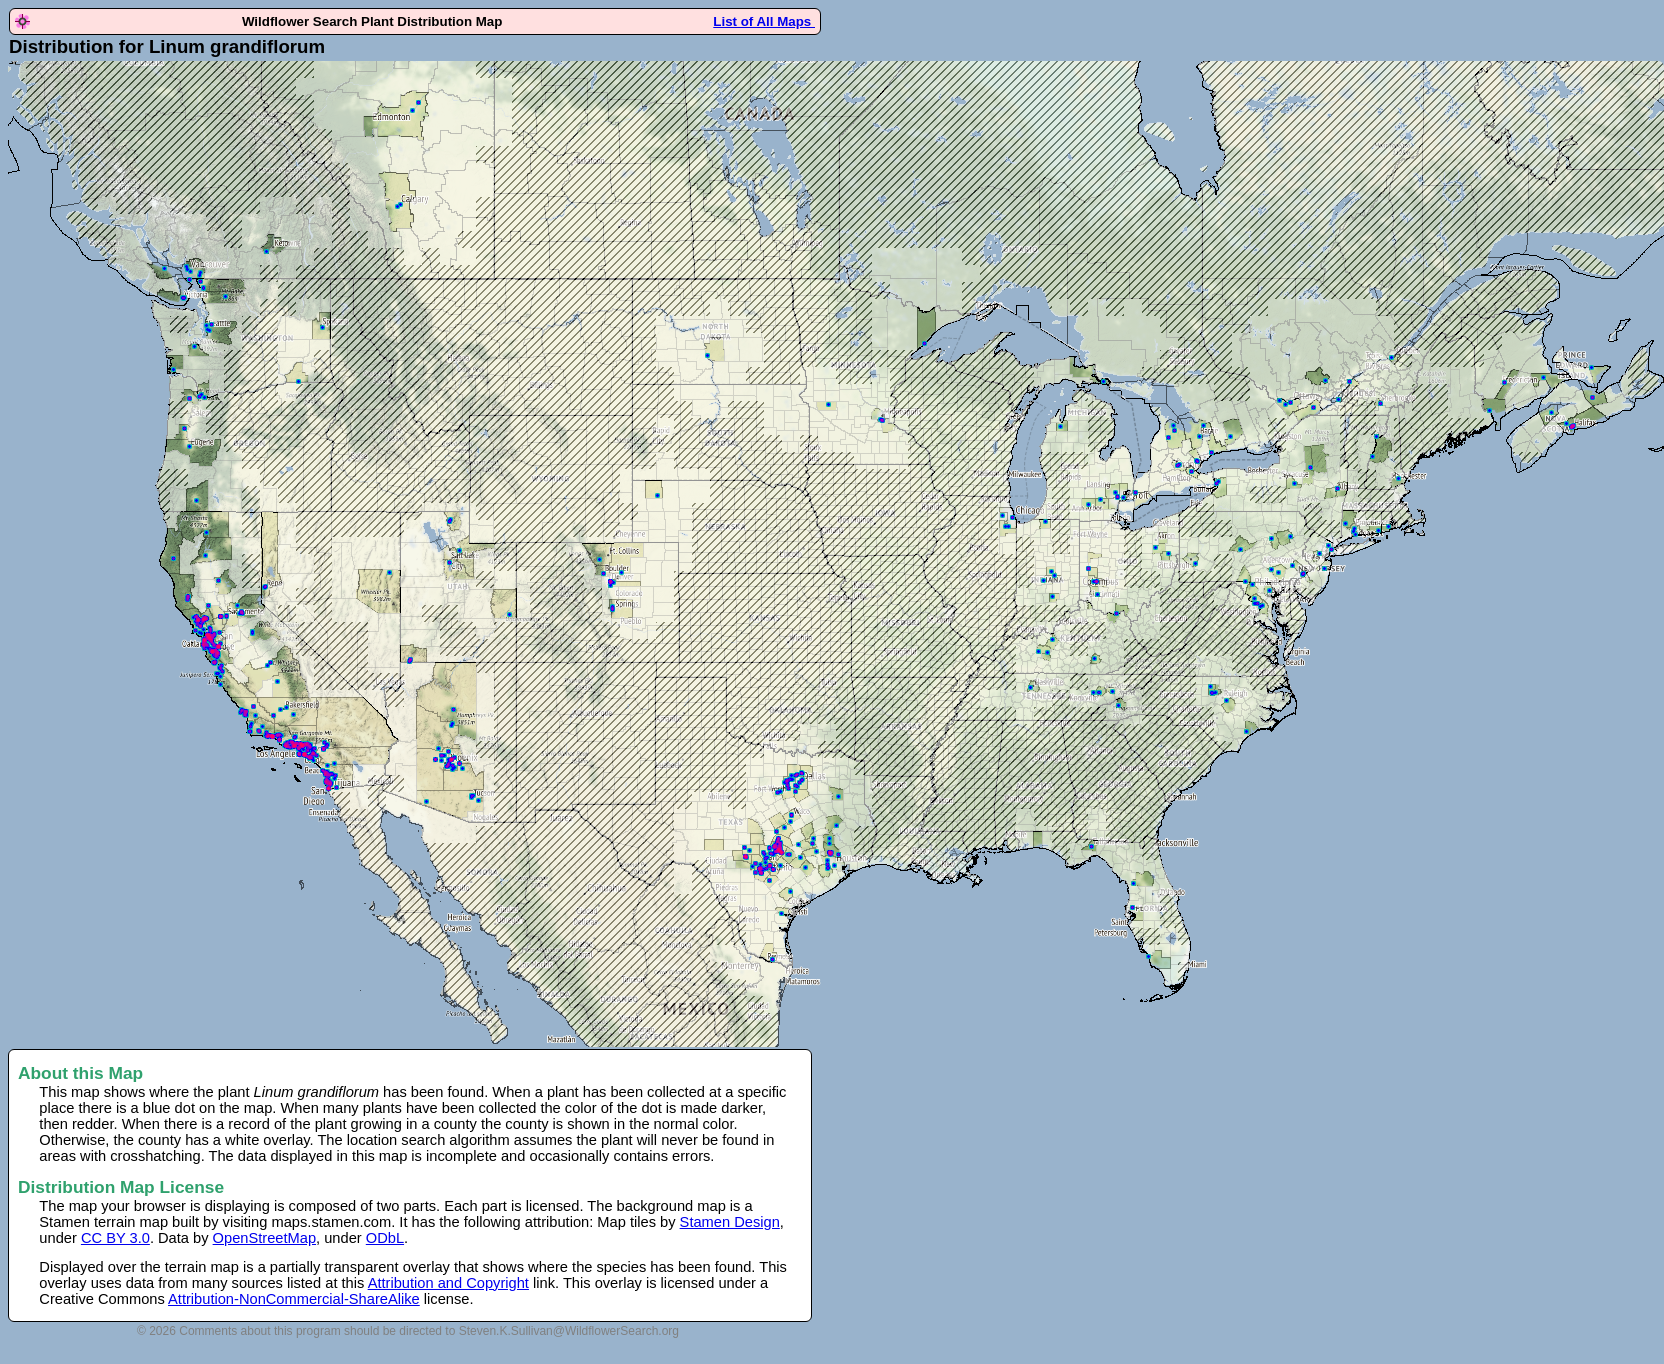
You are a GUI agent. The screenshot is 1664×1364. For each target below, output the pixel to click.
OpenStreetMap (264, 1238)
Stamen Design (730, 1222)
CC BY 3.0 (115, 1238)
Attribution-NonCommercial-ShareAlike (294, 1299)
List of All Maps (764, 21)
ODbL (385, 1238)
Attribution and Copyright (448, 1283)
